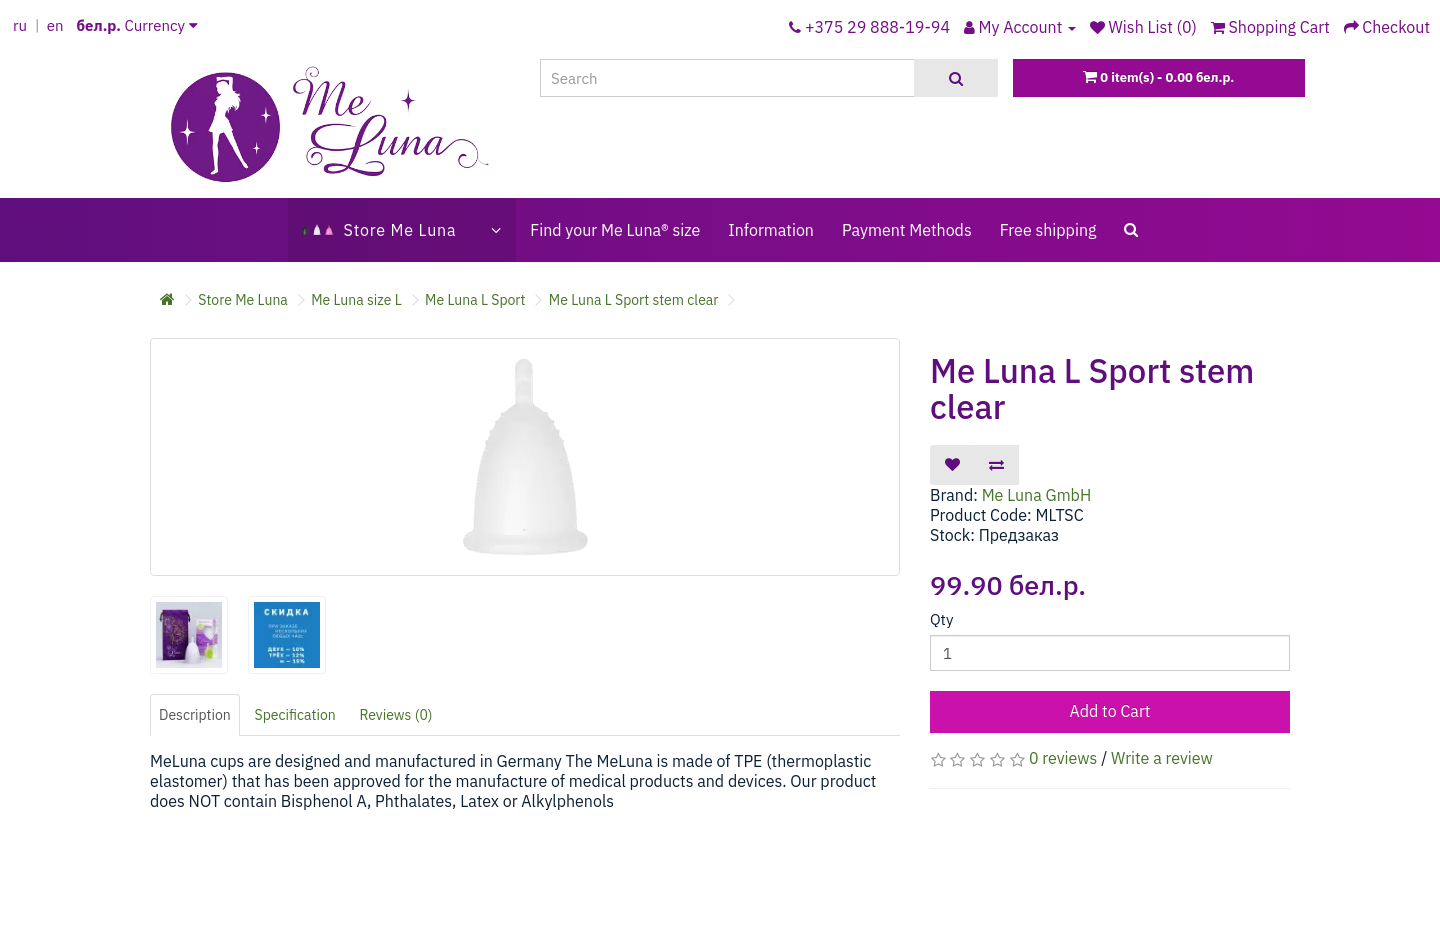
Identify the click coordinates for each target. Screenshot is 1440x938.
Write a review (1162, 758)
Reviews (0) (396, 715)
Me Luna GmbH (1037, 495)
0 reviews (1063, 758)
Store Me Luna (243, 300)
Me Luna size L (356, 300)
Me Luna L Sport (475, 300)
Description (195, 715)
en (55, 25)
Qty (941, 619)
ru (20, 25)
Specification (295, 715)
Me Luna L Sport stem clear (634, 300)
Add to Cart (1110, 711)
